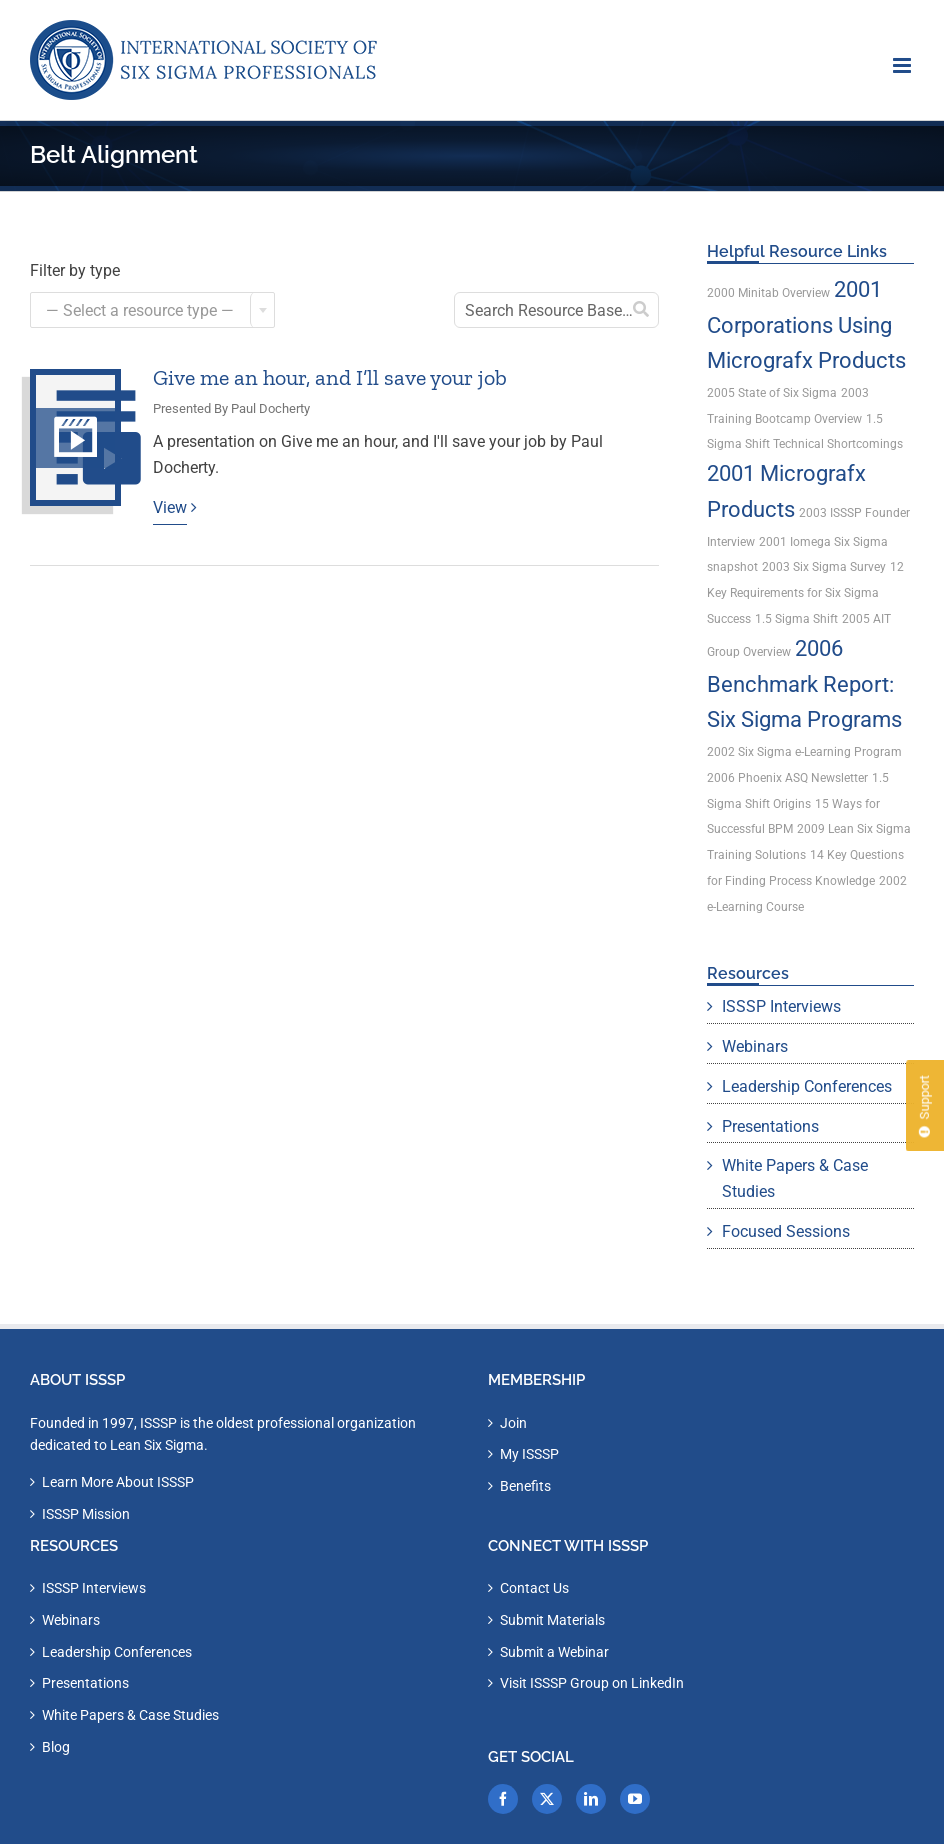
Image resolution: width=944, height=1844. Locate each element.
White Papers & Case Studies (795, 1178)
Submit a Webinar (554, 1652)
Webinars (755, 1046)
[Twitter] (547, 1799)
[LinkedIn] (591, 1799)
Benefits (525, 1486)
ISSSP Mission (86, 1514)
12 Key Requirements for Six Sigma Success (805, 593)
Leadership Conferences (807, 1086)
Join (513, 1423)
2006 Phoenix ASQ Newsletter (787, 778)
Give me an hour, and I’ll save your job (330, 377)
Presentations (770, 1126)
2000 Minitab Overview (768, 293)
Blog (56, 1747)
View (170, 507)
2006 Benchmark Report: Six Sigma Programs (804, 684)
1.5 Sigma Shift (796, 619)
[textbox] (152, 311)
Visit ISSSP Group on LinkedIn (592, 1683)
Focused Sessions (786, 1231)
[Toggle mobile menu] (903, 65)
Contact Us (534, 1588)
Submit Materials (552, 1620)
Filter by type (75, 270)
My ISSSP (529, 1454)
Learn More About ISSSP (118, 1482)
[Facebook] (503, 1799)
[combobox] (152, 310)
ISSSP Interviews (781, 1006)
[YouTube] (635, 1799)
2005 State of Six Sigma (772, 393)
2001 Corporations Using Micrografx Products (806, 325)
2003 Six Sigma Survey (824, 567)
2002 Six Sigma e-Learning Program (804, 752)
